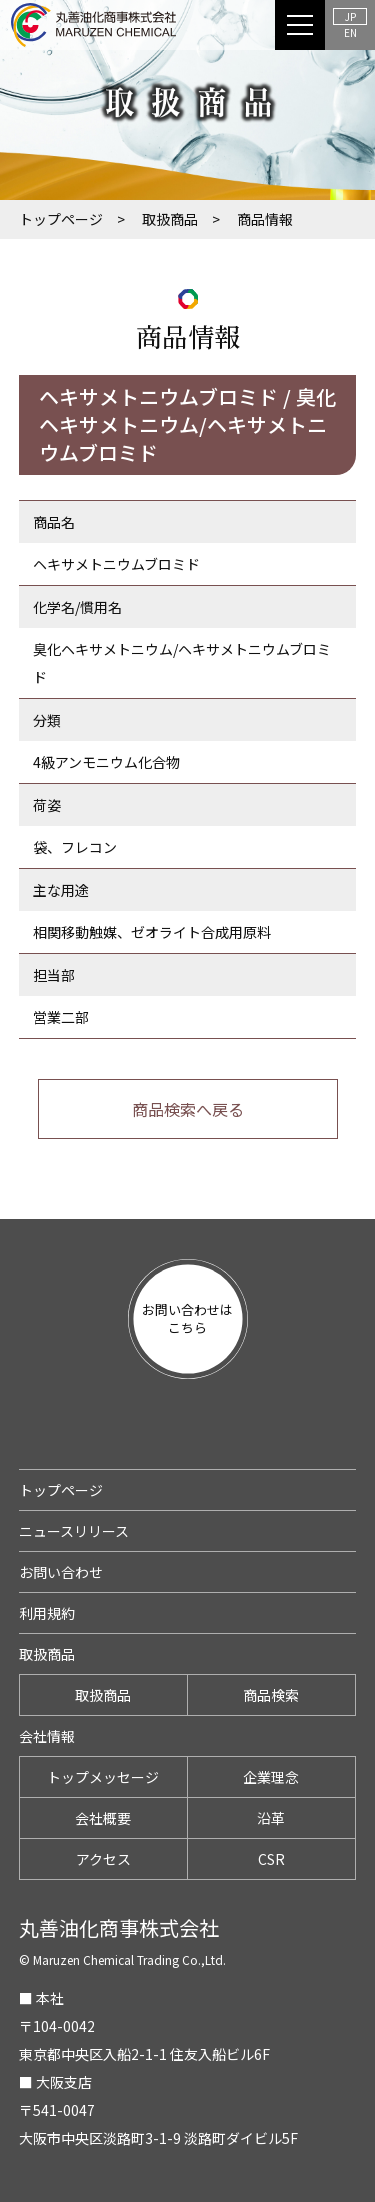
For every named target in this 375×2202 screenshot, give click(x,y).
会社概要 (103, 1818)
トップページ (61, 219)
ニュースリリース (74, 1531)
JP (350, 16)
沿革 (271, 1818)
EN (350, 32)
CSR (271, 1859)
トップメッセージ (103, 1777)
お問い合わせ (61, 1572)
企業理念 (271, 1777)
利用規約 (47, 1613)
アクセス (103, 1859)
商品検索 (271, 1695)
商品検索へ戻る (188, 1109)
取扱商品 (170, 219)
